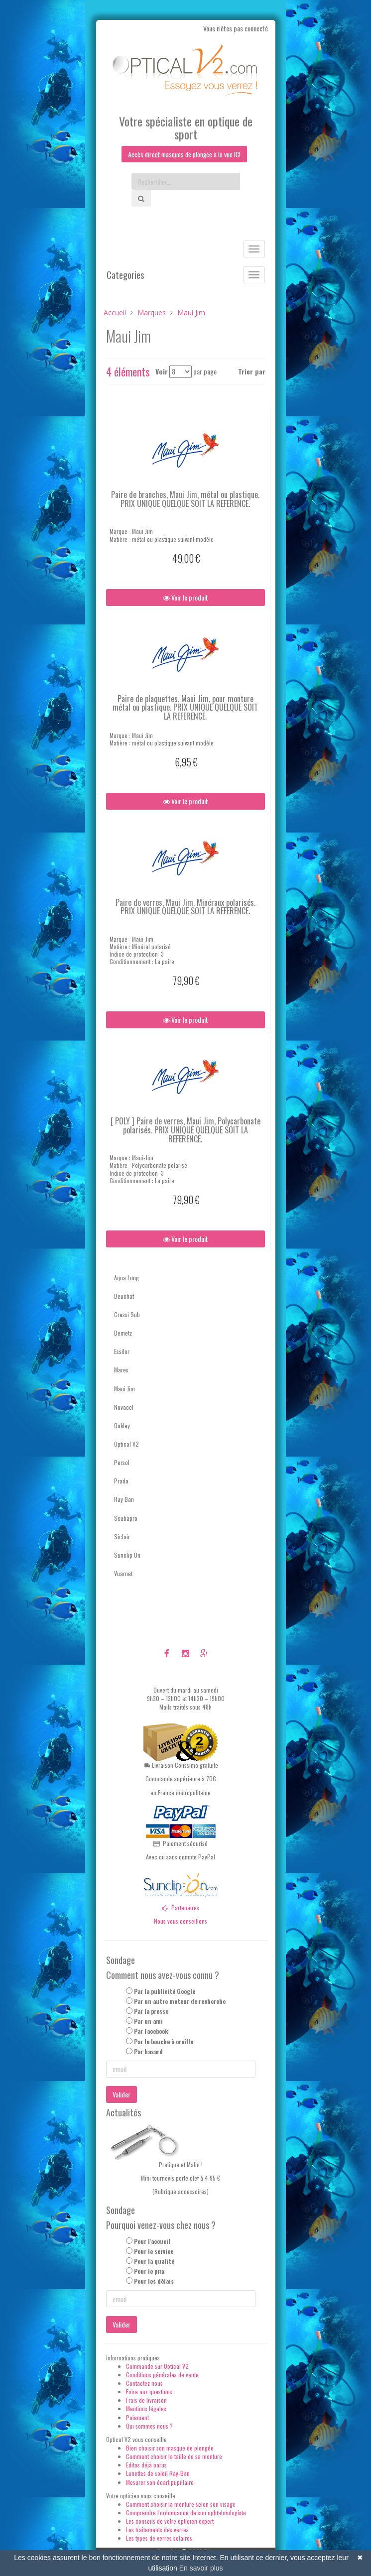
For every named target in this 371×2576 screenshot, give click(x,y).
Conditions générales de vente (162, 2374)
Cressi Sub (127, 1314)
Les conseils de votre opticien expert (170, 2521)
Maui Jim (124, 1388)
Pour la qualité (154, 2261)
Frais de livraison (146, 2400)
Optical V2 (126, 1444)
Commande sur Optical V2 (157, 2366)
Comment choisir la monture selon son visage (181, 2504)
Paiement (137, 2417)
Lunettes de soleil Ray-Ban (158, 2473)
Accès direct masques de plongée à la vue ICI (184, 154)
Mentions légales (146, 2409)
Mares (121, 1370)
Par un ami (148, 2021)
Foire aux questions (149, 2391)
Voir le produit (185, 597)
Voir (161, 372)
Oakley (122, 1425)
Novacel (123, 1407)
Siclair (122, 1536)
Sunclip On (127, 1555)
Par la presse (151, 2011)
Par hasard (148, 2051)
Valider (121, 2094)
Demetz (123, 1333)
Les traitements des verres (157, 2529)
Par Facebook (151, 2031)
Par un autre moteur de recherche (180, 2001)
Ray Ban (124, 1499)
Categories (125, 275)
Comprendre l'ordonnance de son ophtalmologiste (186, 2512)
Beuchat (124, 1296)
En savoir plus (201, 2568)
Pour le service (153, 2251)
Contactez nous (144, 2383)
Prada (121, 1480)
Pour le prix (149, 2271)
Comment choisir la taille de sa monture (174, 2456)
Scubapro (125, 1518)
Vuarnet (123, 1573)
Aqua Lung (126, 1277)
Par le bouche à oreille (163, 2041)
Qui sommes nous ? (149, 2426)
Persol (121, 1462)
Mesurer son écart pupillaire (160, 2482)
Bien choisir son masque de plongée (170, 2448)
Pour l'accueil (152, 2241)
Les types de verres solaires (159, 2538)
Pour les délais (154, 2281)
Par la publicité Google (164, 1991)
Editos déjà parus (146, 2464)
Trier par (251, 372)
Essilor (121, 1351)
